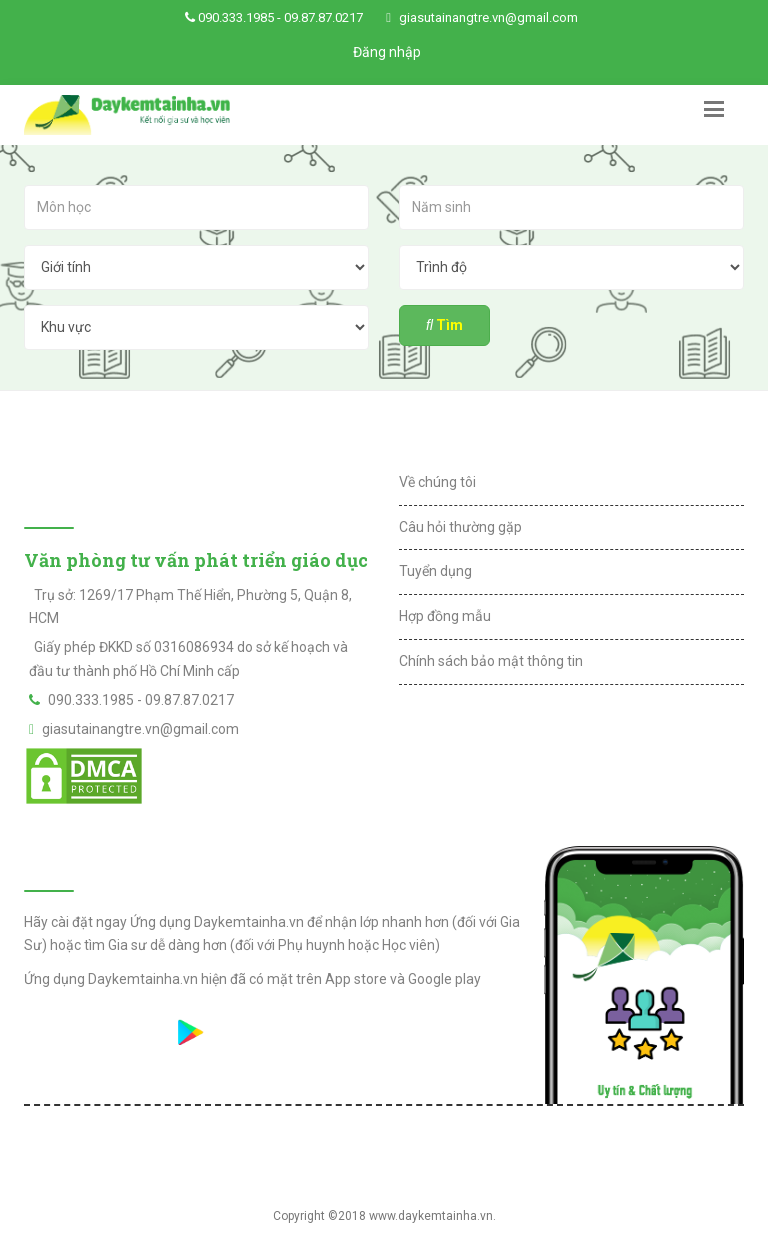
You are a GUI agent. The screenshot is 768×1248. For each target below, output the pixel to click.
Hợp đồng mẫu (445, 616)
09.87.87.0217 (323, 17)
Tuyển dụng (435, 571)
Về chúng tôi (437, 482)
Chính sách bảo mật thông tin (491, 661)
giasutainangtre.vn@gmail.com (488, 17)
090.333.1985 (236, 17)
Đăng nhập (387, 52)
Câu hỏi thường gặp (460, 527)
